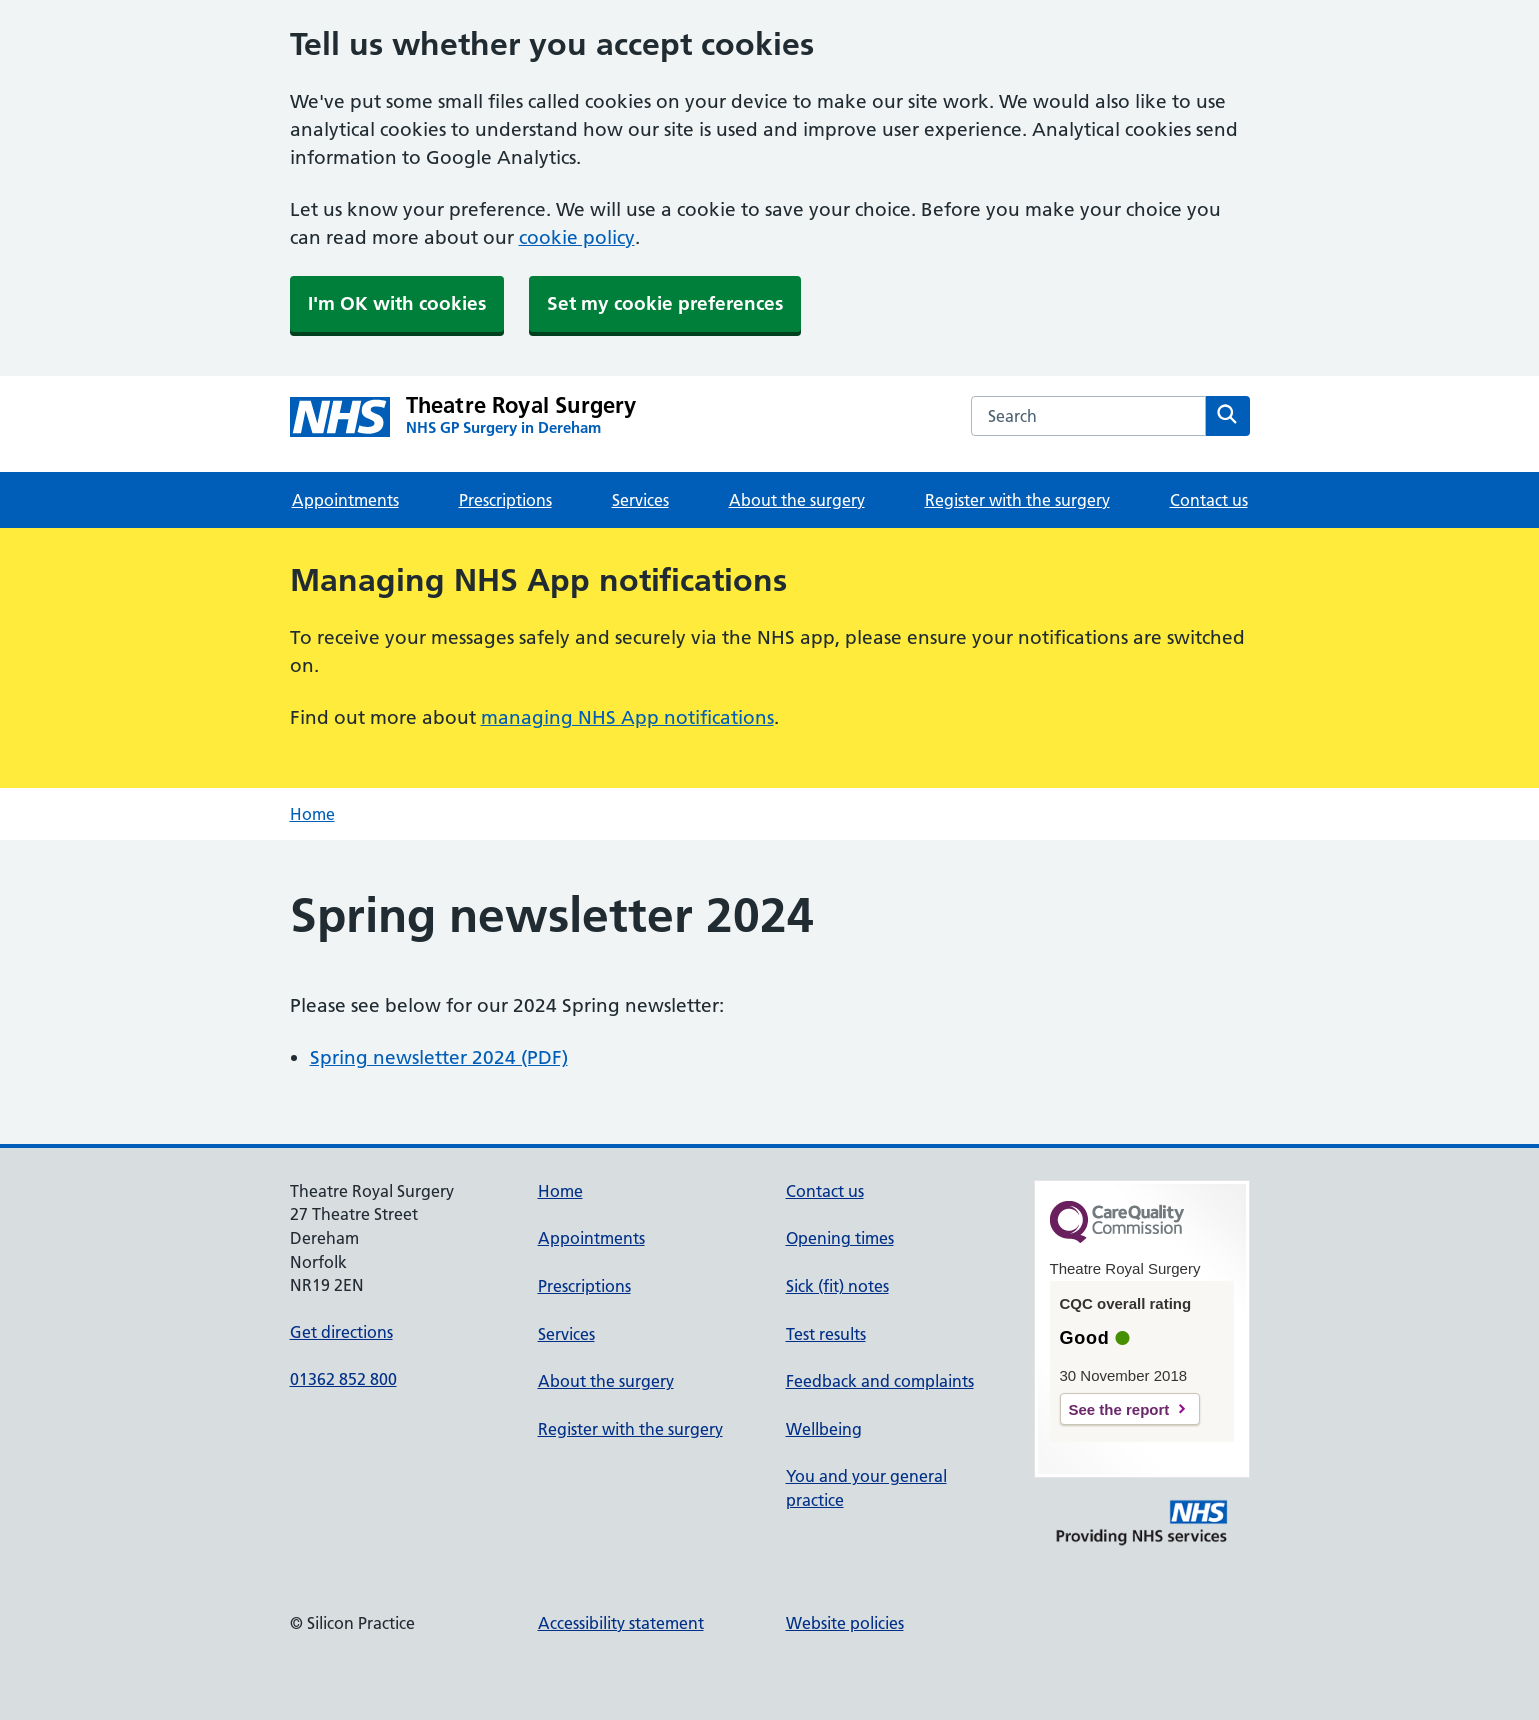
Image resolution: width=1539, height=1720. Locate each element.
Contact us (1209, 500)
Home (312, 814)
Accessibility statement (621, 1623)
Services (640, 500)
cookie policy (577, 237)
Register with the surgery (1017, 500)
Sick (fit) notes (837, 1286)
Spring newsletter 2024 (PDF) (439, 1057)
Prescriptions (505, 500)
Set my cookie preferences (665, 303)
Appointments (345, 500)
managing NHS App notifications (627, 717)
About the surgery (797, 500)
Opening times (840, 1238)
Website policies (845, 1623)
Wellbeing (824, 1429)
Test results (826, 1334)
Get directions (341, 1332)
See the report (1119, 1409)
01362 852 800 (343, 1379)
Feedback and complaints (880, 1381)
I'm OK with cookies (397, 303)
